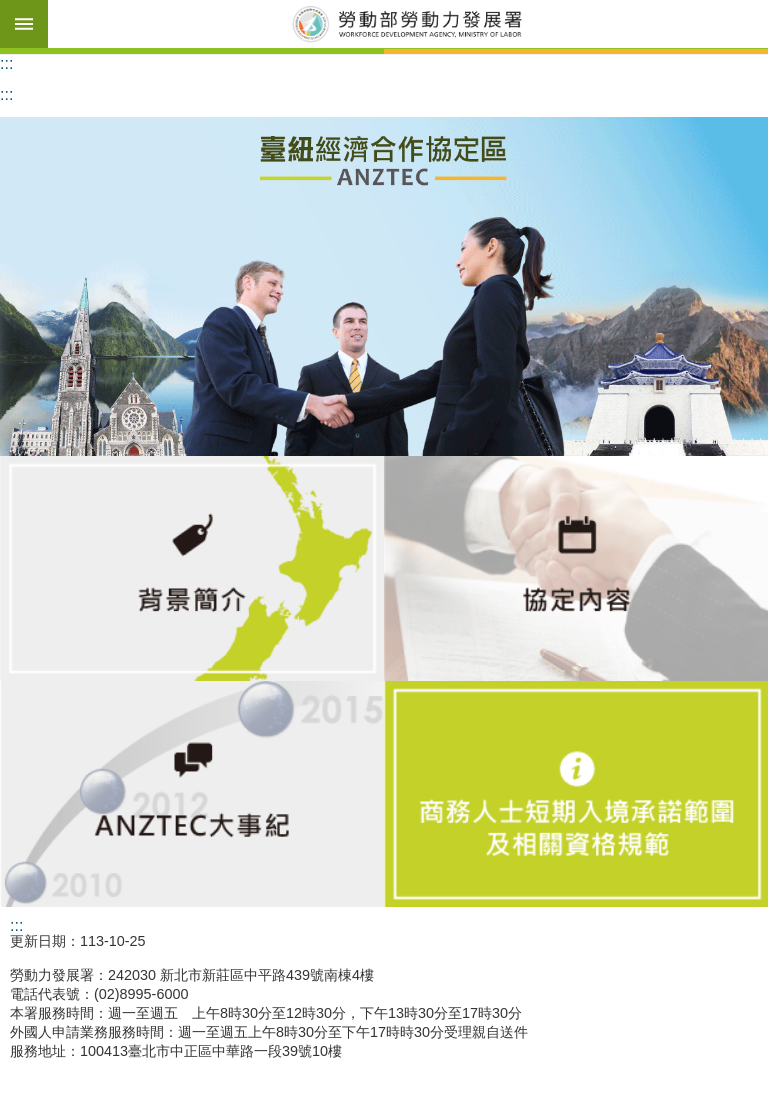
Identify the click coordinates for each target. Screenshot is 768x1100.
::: (6, 63)
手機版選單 (24, 24)
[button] (384, 286)
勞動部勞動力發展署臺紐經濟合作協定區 (408, 24)
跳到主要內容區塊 (10, 10)
